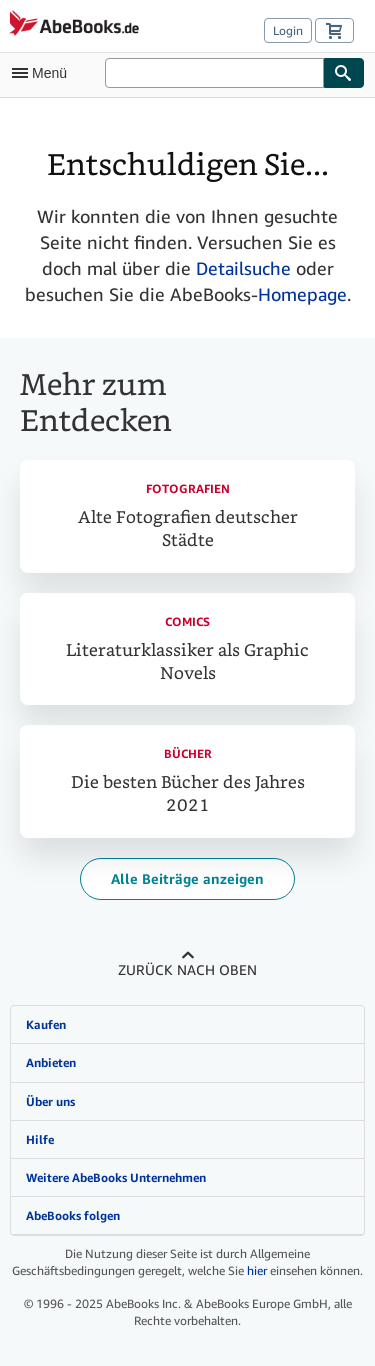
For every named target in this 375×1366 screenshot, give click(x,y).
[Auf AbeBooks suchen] (214, 73)
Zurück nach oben (187, 969)
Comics (187, 621)
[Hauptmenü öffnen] (44, 73)
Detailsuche (243, 268)
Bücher (188, 753)
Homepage (302, 294)
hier (257, 1270)
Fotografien (188, 488)
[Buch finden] (344, 73)
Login (288, 30)
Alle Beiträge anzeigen (187, 878)
